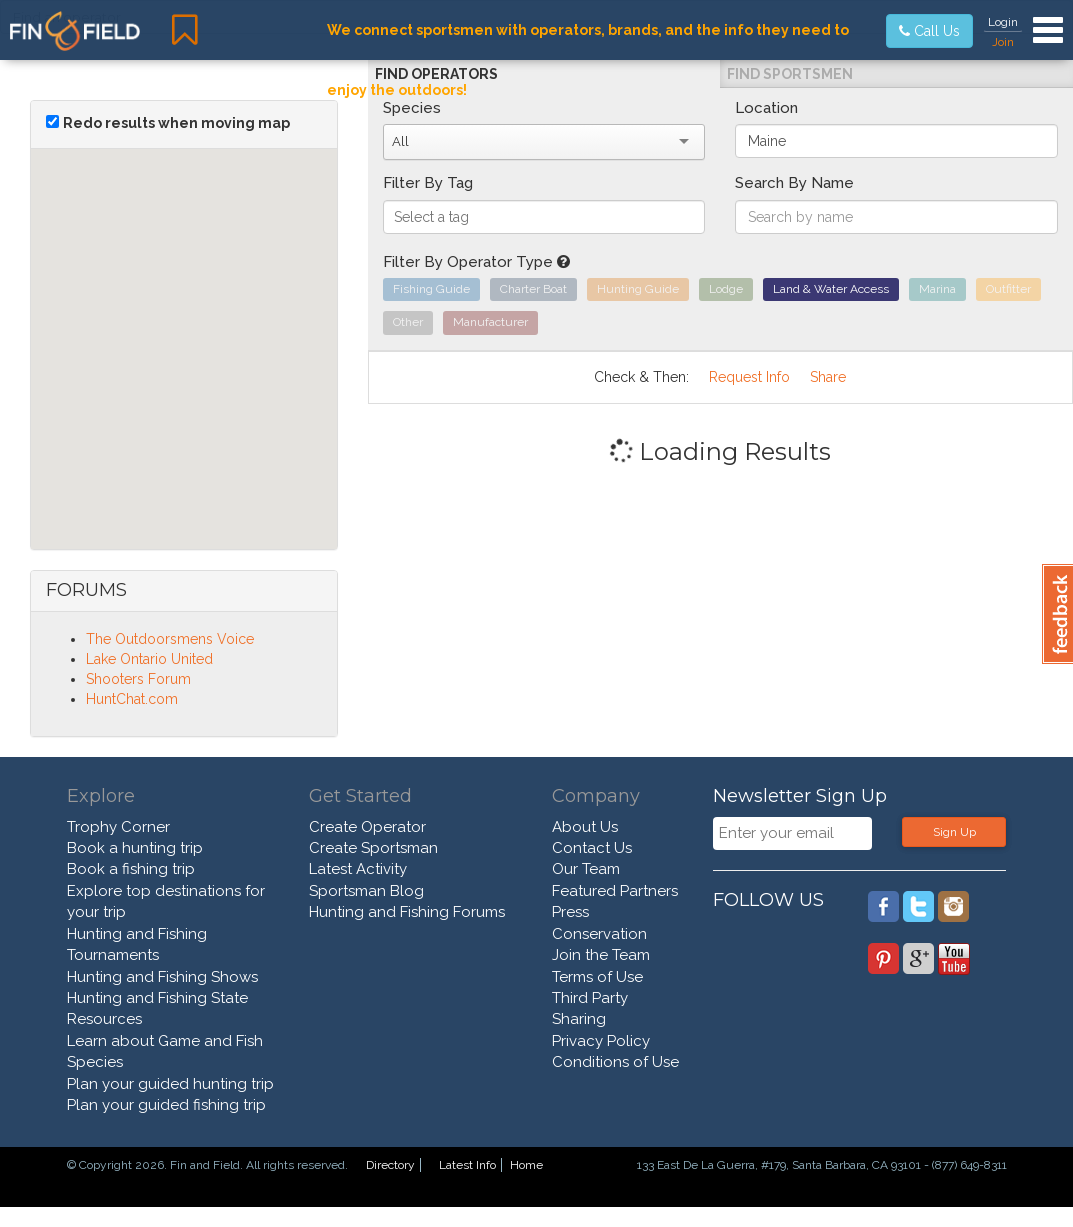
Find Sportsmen (790, 74)
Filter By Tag (428, 183)
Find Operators (436, 74)
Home (526, 1165)
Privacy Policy (601, 1041)
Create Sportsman (373, 848)
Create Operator (367, 827)
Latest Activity (358, 869)
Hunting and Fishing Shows (162, 977)
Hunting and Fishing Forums (407, 912)
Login (1003, 22)
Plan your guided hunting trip (170, 1084)
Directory (390, 1165)
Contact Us (592, 848)
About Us (585, 827)
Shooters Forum (138, 679)
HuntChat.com (132, 699)
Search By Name (794, 183)
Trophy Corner (118, 827)
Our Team (586, 869)
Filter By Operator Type (476, 262)
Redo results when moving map (176, 123)
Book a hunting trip (135, 848)
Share (828, 377)
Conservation (599, 934)
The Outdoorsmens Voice (170, 639)
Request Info (749, 377)
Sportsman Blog (366, 891)
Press (570, 912)
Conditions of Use (615, 1062)
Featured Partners (615, 891)
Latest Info (467, 1165)
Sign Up (954, 832)
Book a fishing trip (131, 869)
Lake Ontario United (149, 659)
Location (766, 108)
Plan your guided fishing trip (166, 1105)
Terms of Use (597, 977)
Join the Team (601, 955)
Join (1003, 42)
